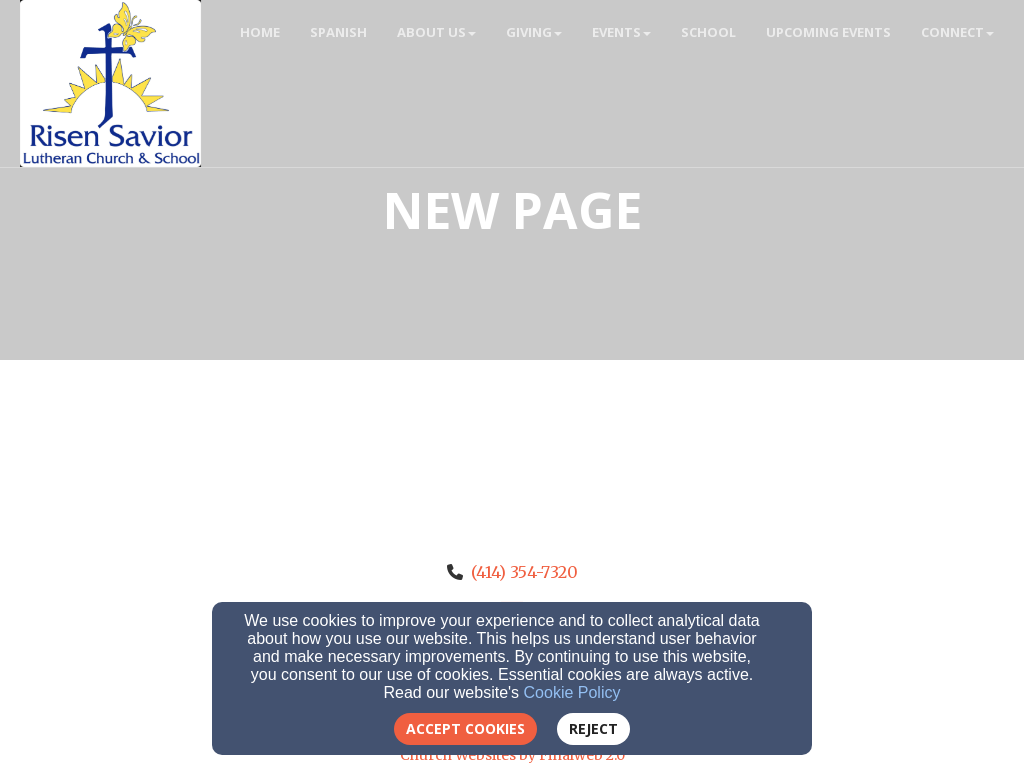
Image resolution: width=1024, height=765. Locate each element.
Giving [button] (534, 32)
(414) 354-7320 (524, 572)
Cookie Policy (572, 692)
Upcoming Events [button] (828, 32)
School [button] (708, 32)
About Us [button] (436, 32)
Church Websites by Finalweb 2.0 (512, 755)
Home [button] (260, 32)
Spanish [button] (338, 32)
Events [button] (621, 32)
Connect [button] (957, 32)
